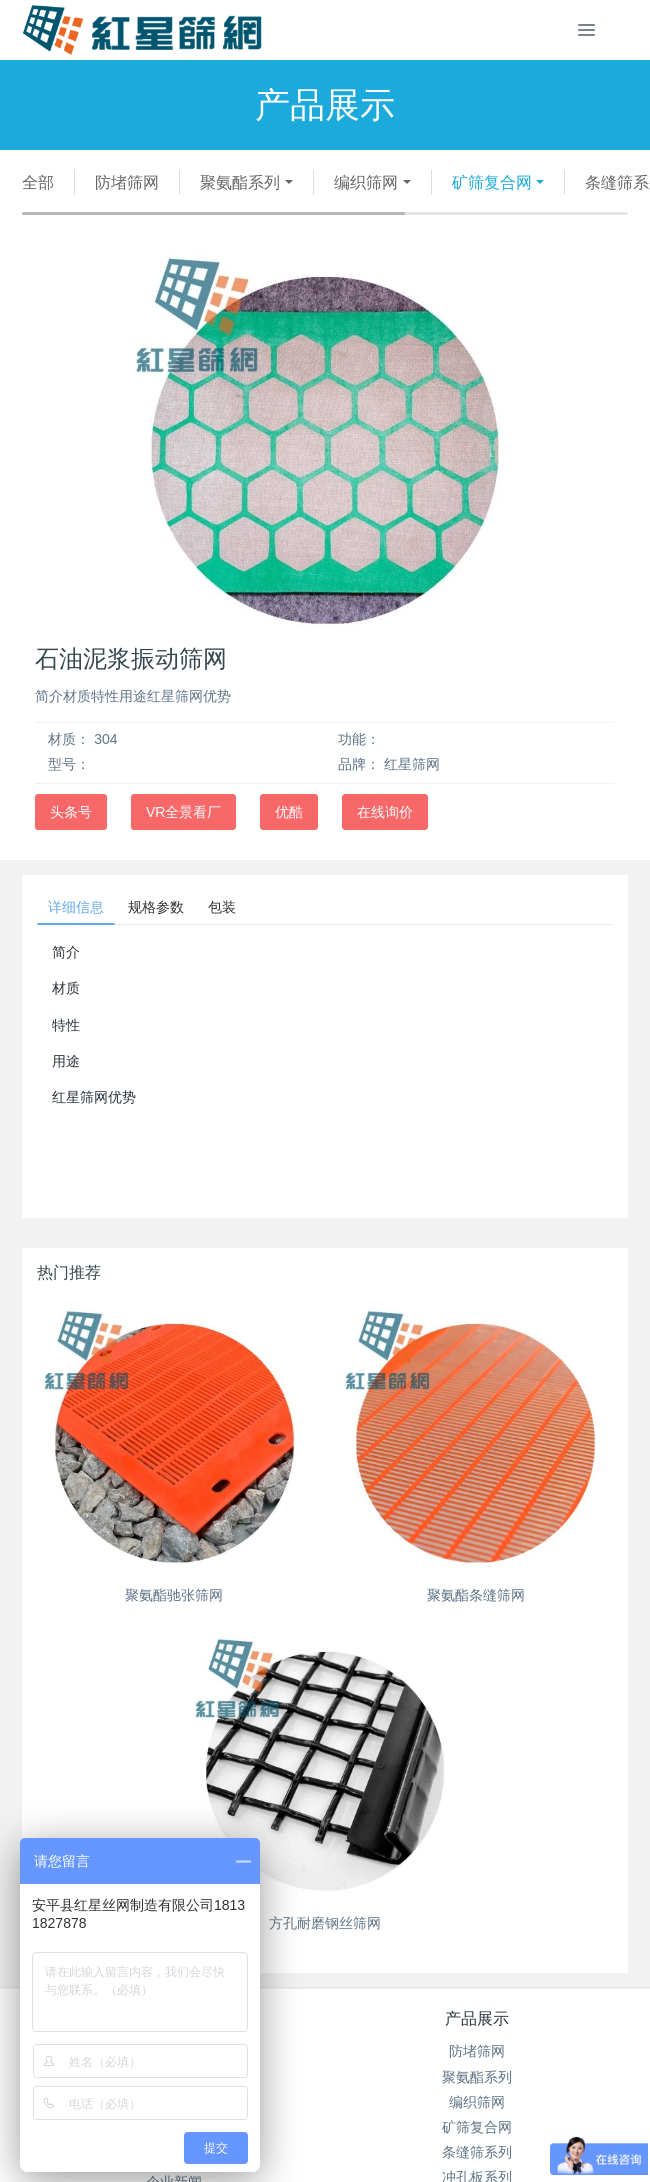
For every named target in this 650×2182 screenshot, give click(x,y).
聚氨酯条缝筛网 (476, 1595)
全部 (38, 182)
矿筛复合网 (492, 182)
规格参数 (156, 907)
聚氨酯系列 (240, 182)
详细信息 (76, 907)
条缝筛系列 (477, 2152)
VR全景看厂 (183, 812)
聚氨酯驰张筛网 (174, 1595)
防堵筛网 (127, 182)
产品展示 (477, 2018)
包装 (222, 907)
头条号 (71, 812)
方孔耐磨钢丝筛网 (325, 1923)
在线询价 (385, 812)
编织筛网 (366, 182)
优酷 (289, 812)
